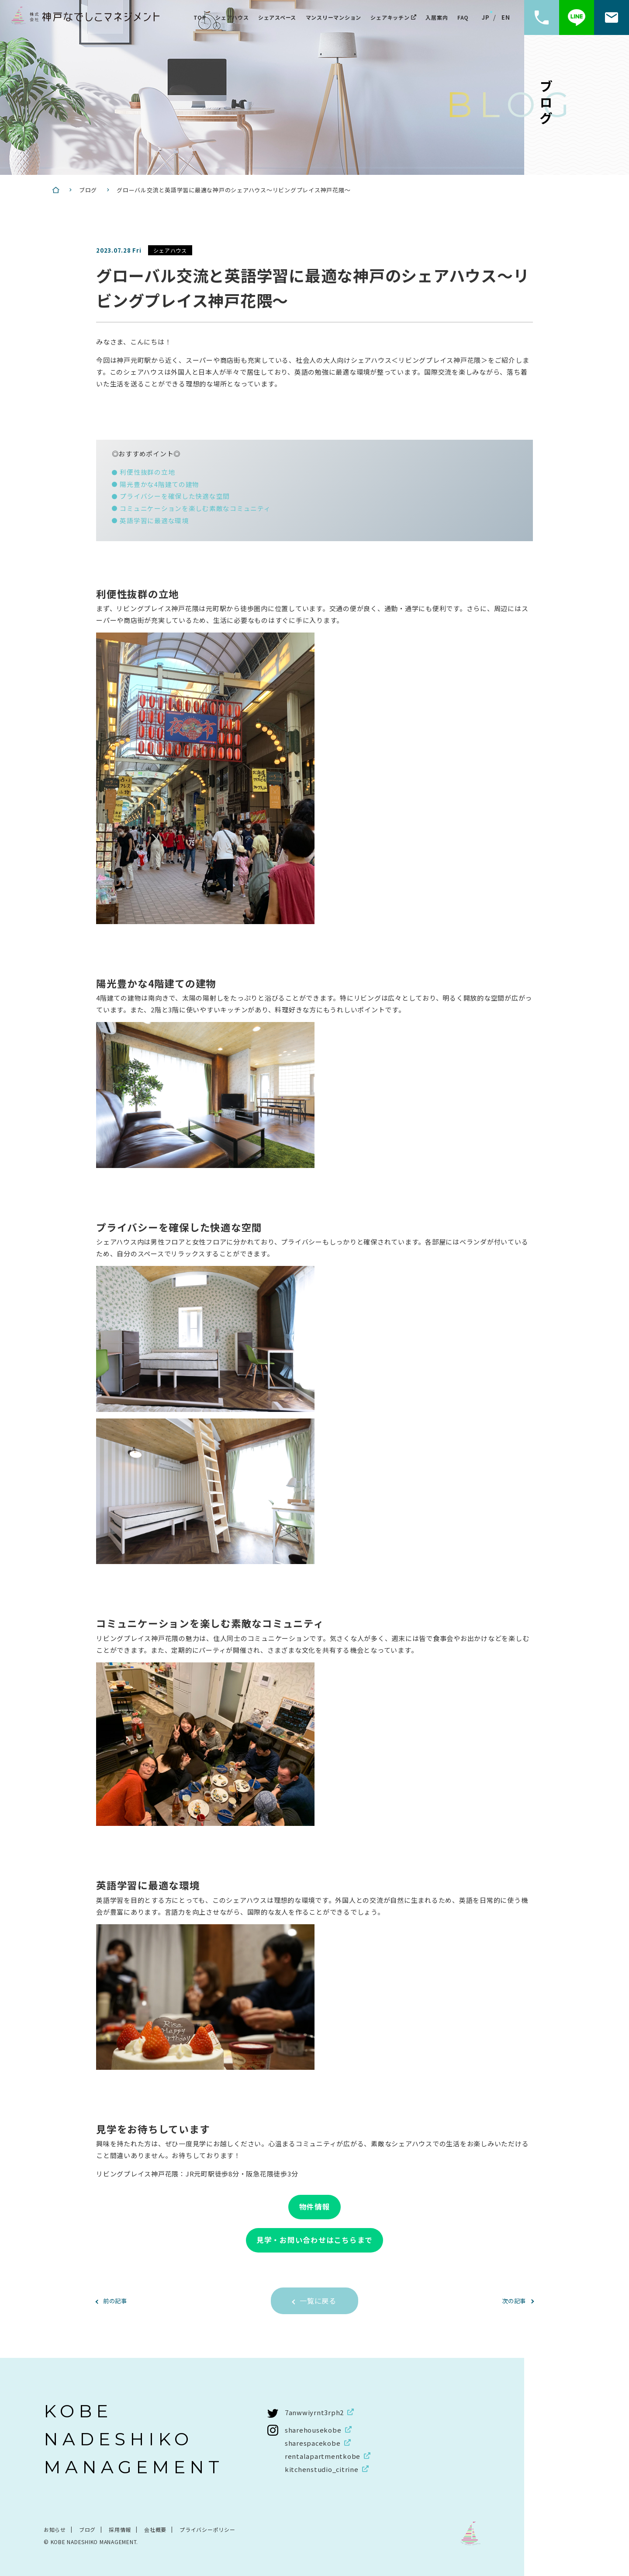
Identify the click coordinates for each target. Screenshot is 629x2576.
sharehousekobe (313, 2429)
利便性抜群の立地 (147, 471)
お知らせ (55, 2529)
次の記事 (512, 2300)
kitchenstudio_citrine (322, 2468)
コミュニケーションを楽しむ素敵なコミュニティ (195, 507)
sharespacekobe (313, 2442)
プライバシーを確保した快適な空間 (175, 495)
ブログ (87, 2529)
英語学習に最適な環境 (154, 519)
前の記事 (117, 2300)
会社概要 (155, 2529)
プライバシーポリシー (207, 2529)
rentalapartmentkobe (322, 2455)
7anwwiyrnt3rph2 (314, 2411)
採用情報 (120, 2529)
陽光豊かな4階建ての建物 (159, 483)
